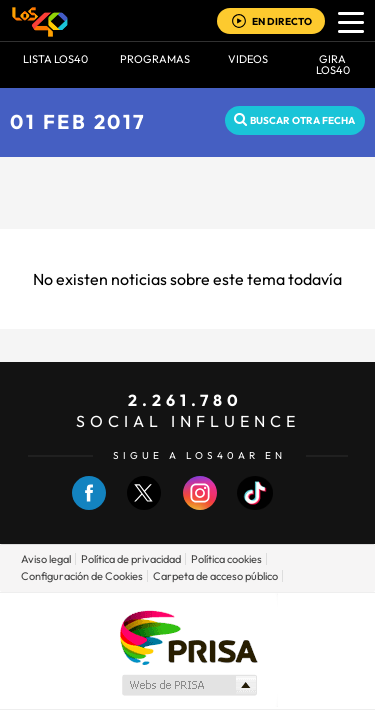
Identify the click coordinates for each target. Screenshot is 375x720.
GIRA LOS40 (333, 64)
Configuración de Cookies (82, 576)
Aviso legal (46, 559)
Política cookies (226, 559)
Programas (155, 59)
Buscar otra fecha (302, 120)
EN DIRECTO (282, 21)
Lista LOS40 (55, 59)
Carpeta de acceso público (215, 576)
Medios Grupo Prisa (188, 685)
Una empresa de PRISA (188, 636)
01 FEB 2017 (78, 121)
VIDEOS (248, 59)
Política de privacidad (131, 559)
